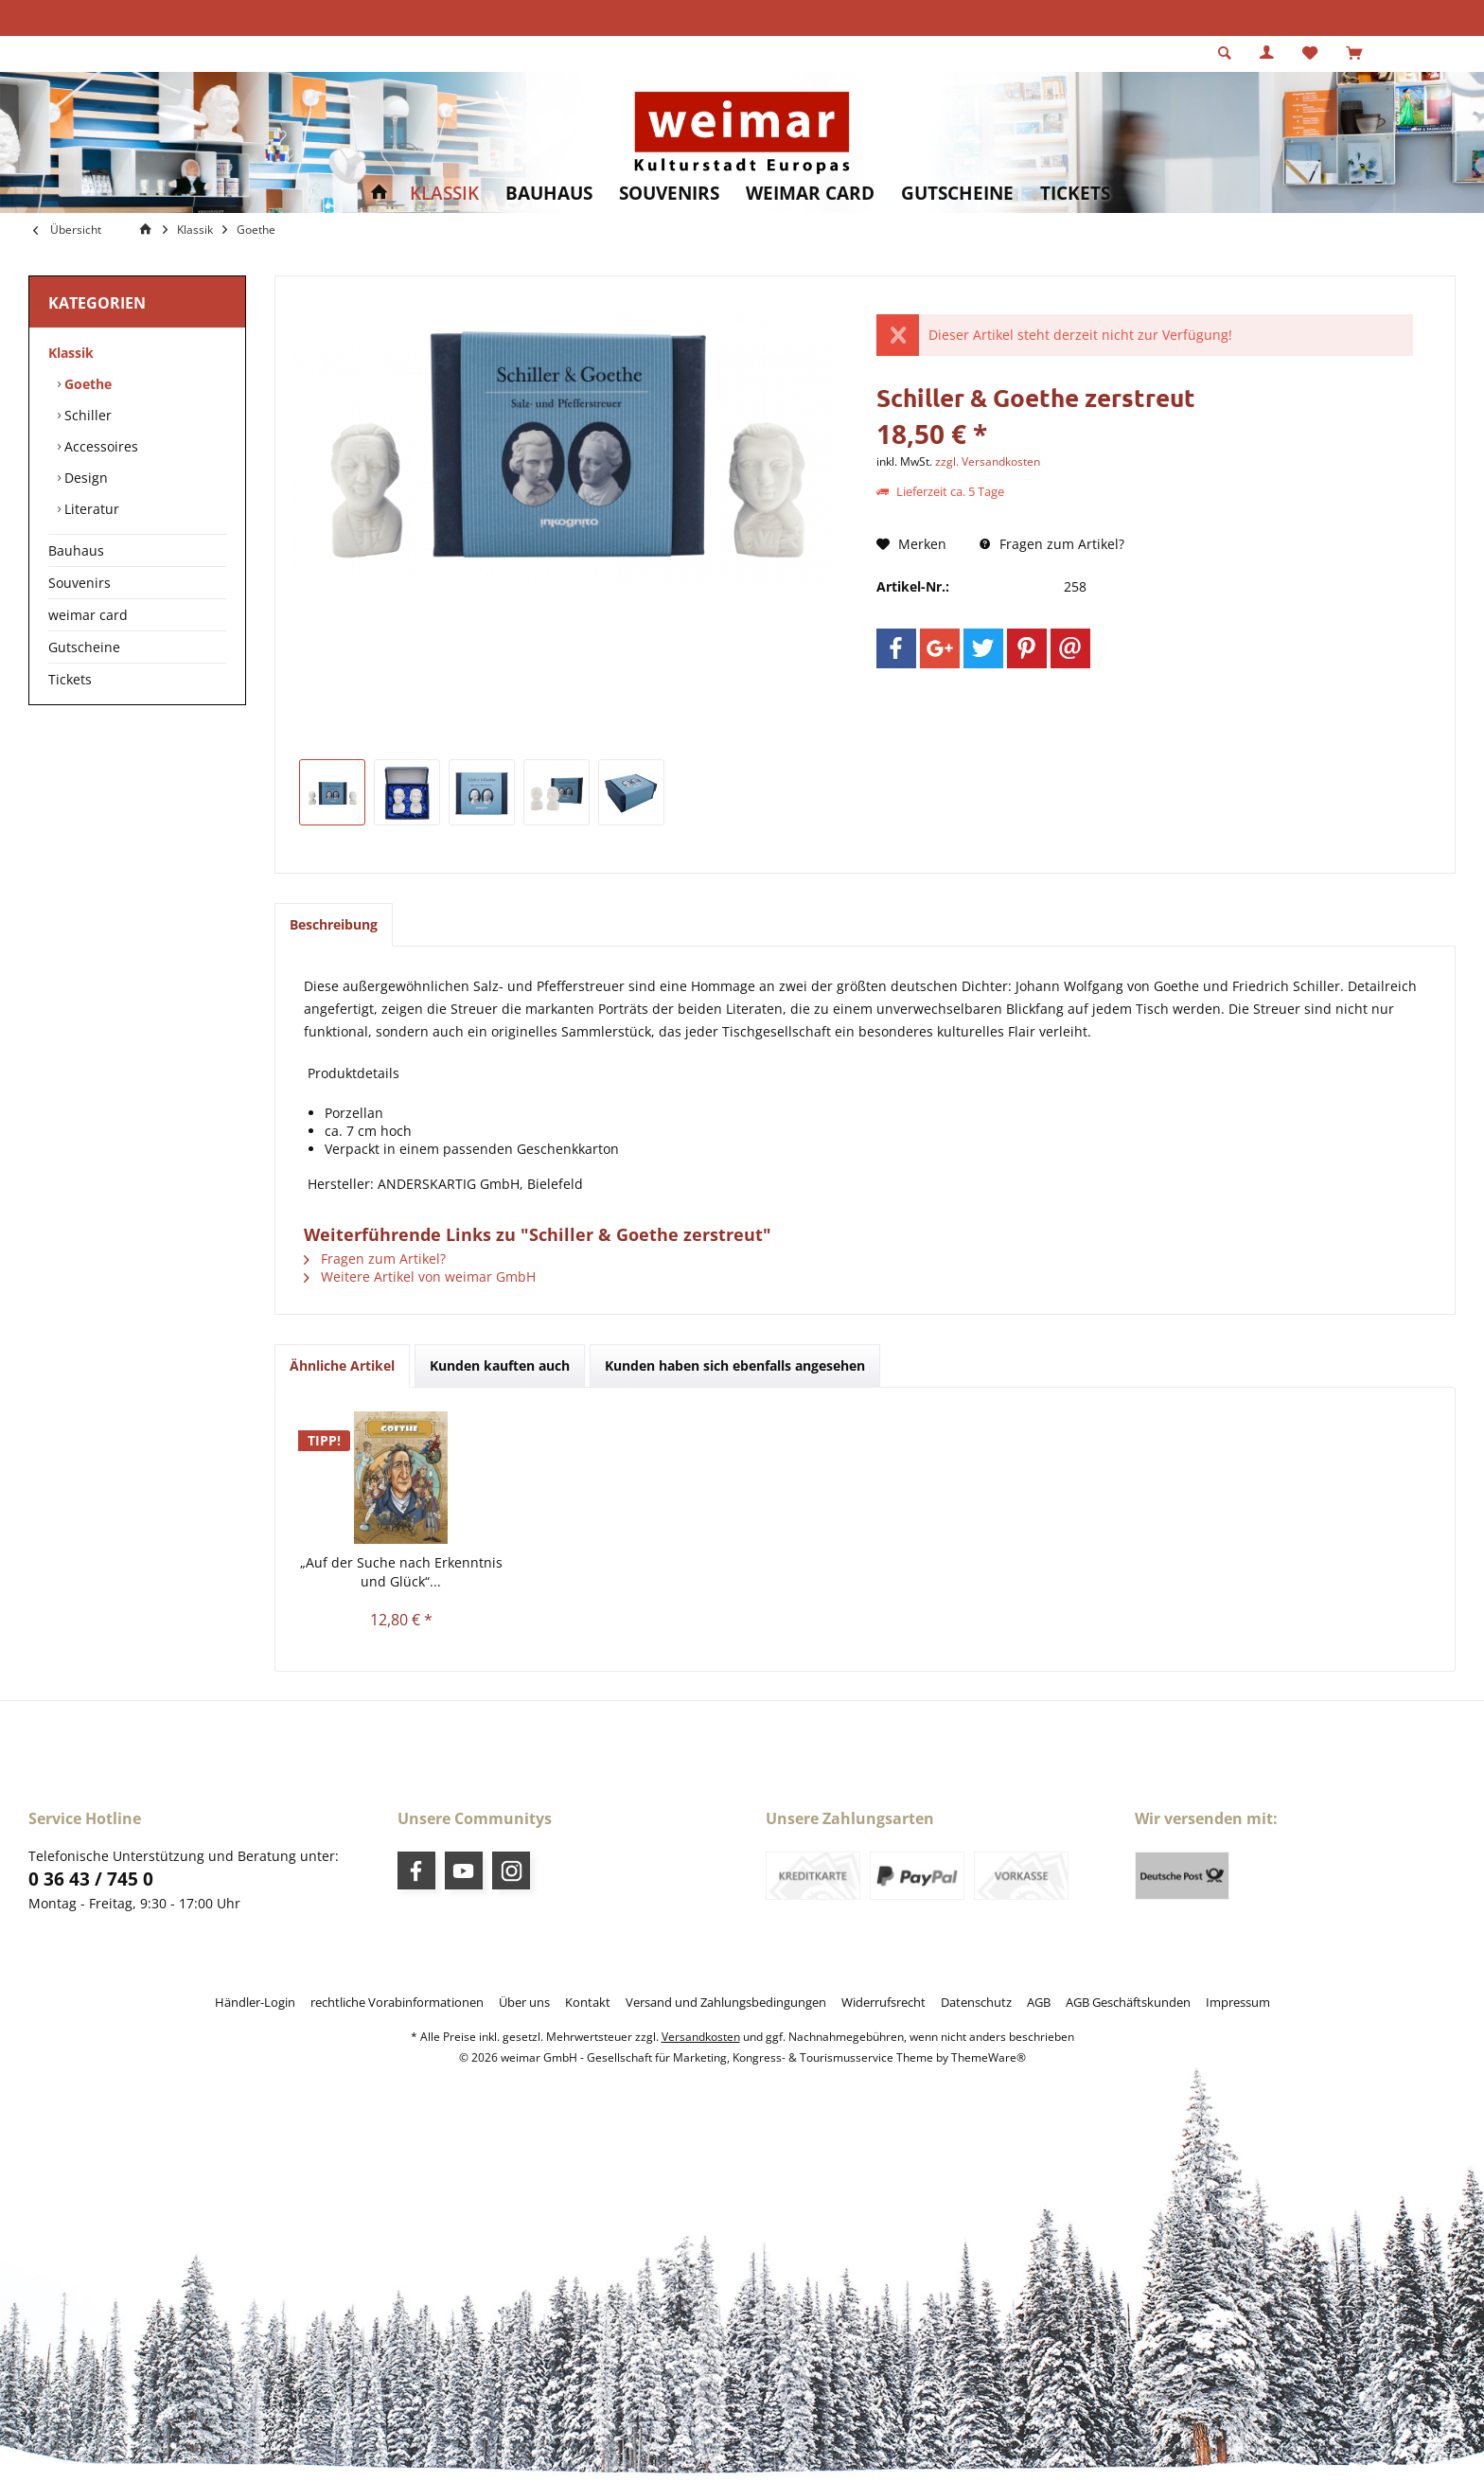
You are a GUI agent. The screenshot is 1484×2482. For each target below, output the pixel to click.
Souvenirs (79, 583)
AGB (1039, 2002)
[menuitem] (1354, 54)
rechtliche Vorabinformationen (397, 2002)
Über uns (524, 2002)
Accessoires (99, 446)
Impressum (1238, 2002)
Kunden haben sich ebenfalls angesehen (735, 1365)
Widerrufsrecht (883, 2002)
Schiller (86, 415)
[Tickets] (1075, 193)
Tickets (70, 679)
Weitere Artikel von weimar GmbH (420, 1276)
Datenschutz (976, 2002)
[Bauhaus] (549, 193)
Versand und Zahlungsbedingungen (726, 2002)
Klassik (71, 353)
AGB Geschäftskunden (1128, 2002)
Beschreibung (334, 924)
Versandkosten (701, 2037)
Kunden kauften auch (500, 1365)
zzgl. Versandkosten (987, 461)
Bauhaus (76, 550)
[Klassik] (444, 193)
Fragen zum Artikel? (1052, 544)
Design (84, 478)
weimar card (88, 615)
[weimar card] (810, 193)
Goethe (86, 384)
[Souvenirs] (669, 193)
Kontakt (587, 2002)
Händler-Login (255, 2002)
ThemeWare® (988, 2057)
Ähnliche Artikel (342, 1365)
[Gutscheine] (957, 193)
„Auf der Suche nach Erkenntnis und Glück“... (401, 1571)
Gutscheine (84, 647)
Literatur (90, 509)
